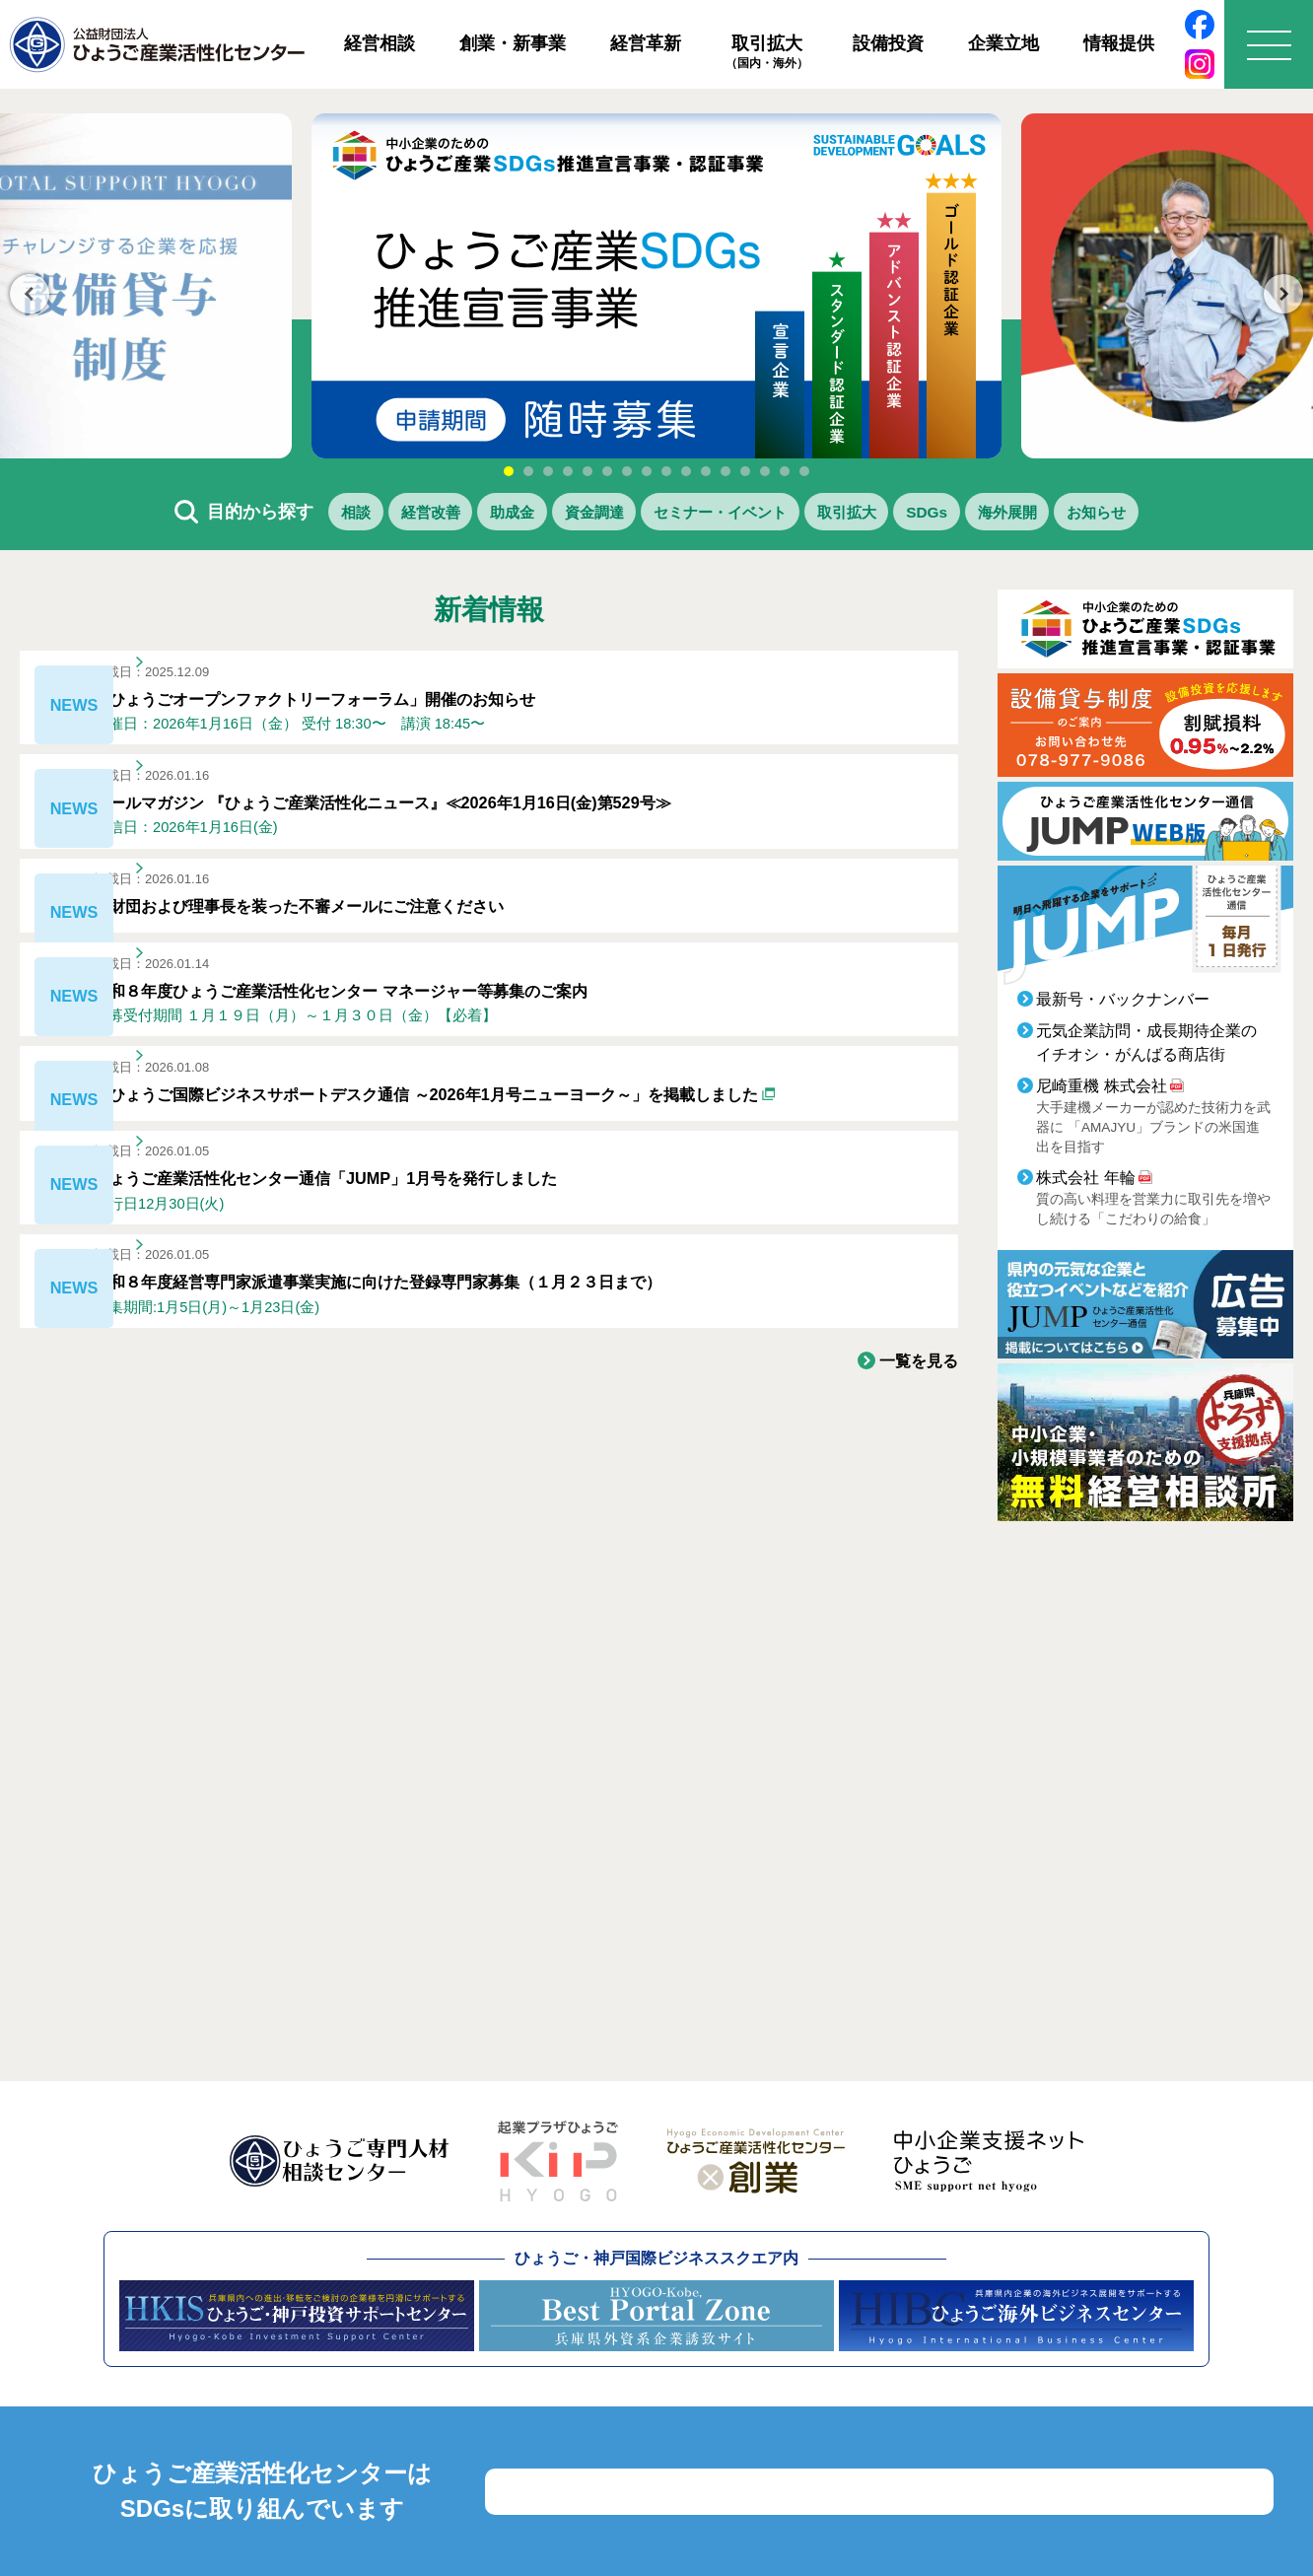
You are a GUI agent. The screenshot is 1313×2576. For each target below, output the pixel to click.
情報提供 (1118, 43)
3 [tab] (548, 471)
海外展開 (1074, 514)
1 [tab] (509, 471)
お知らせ (1185, 514)
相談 (264, 514)
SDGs (974, 514)
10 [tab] (686, 471)
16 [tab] (804, 471)
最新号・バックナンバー (1122, 1005)
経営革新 (645, 43)
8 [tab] (647, 471)
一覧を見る (913, 1508)
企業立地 (1003, 43)
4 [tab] (568, 471)
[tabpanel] (656, 285)
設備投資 (888, 43)
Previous (29, 293)
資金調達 (562, 514)
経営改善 (357, 514)
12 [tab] (725, 471)
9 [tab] (666, 471)
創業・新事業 (512, 43)
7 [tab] (627, 471)
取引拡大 (767, 52)
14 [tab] (765, 471)
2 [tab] (528, 471)
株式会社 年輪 (1085, 1183)
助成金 (460, 514)
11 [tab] (706, 471)
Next (1283, 293)
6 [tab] (607, 471)
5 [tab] (587, 471)
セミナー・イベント (718, 514)
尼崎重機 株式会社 (1101, 1091)
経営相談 (379, 43)
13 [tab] (745, 471)
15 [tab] (785, 471)
